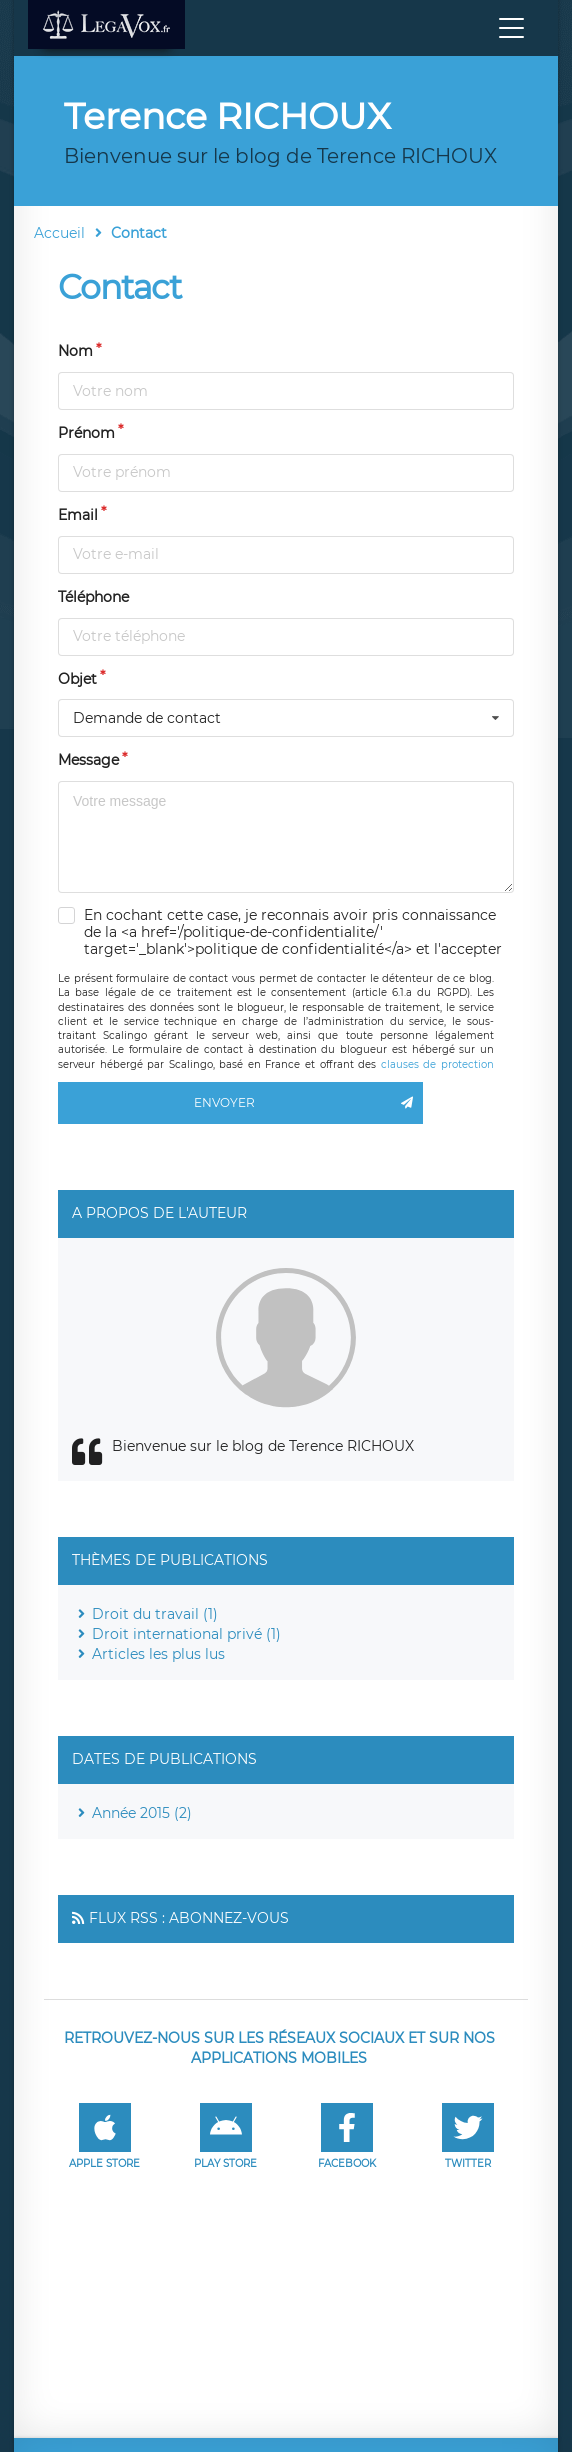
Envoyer (308, 1103)
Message (88, 760)
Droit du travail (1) (155, 1614)
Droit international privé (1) (186, 1634)
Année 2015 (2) (142, 1813)
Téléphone (93, 597)
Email (78, 515)
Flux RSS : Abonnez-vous (189, 1918)
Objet (77, 679)
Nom (75, 351)
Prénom (86, 433)
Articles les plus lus (158, 1654)
